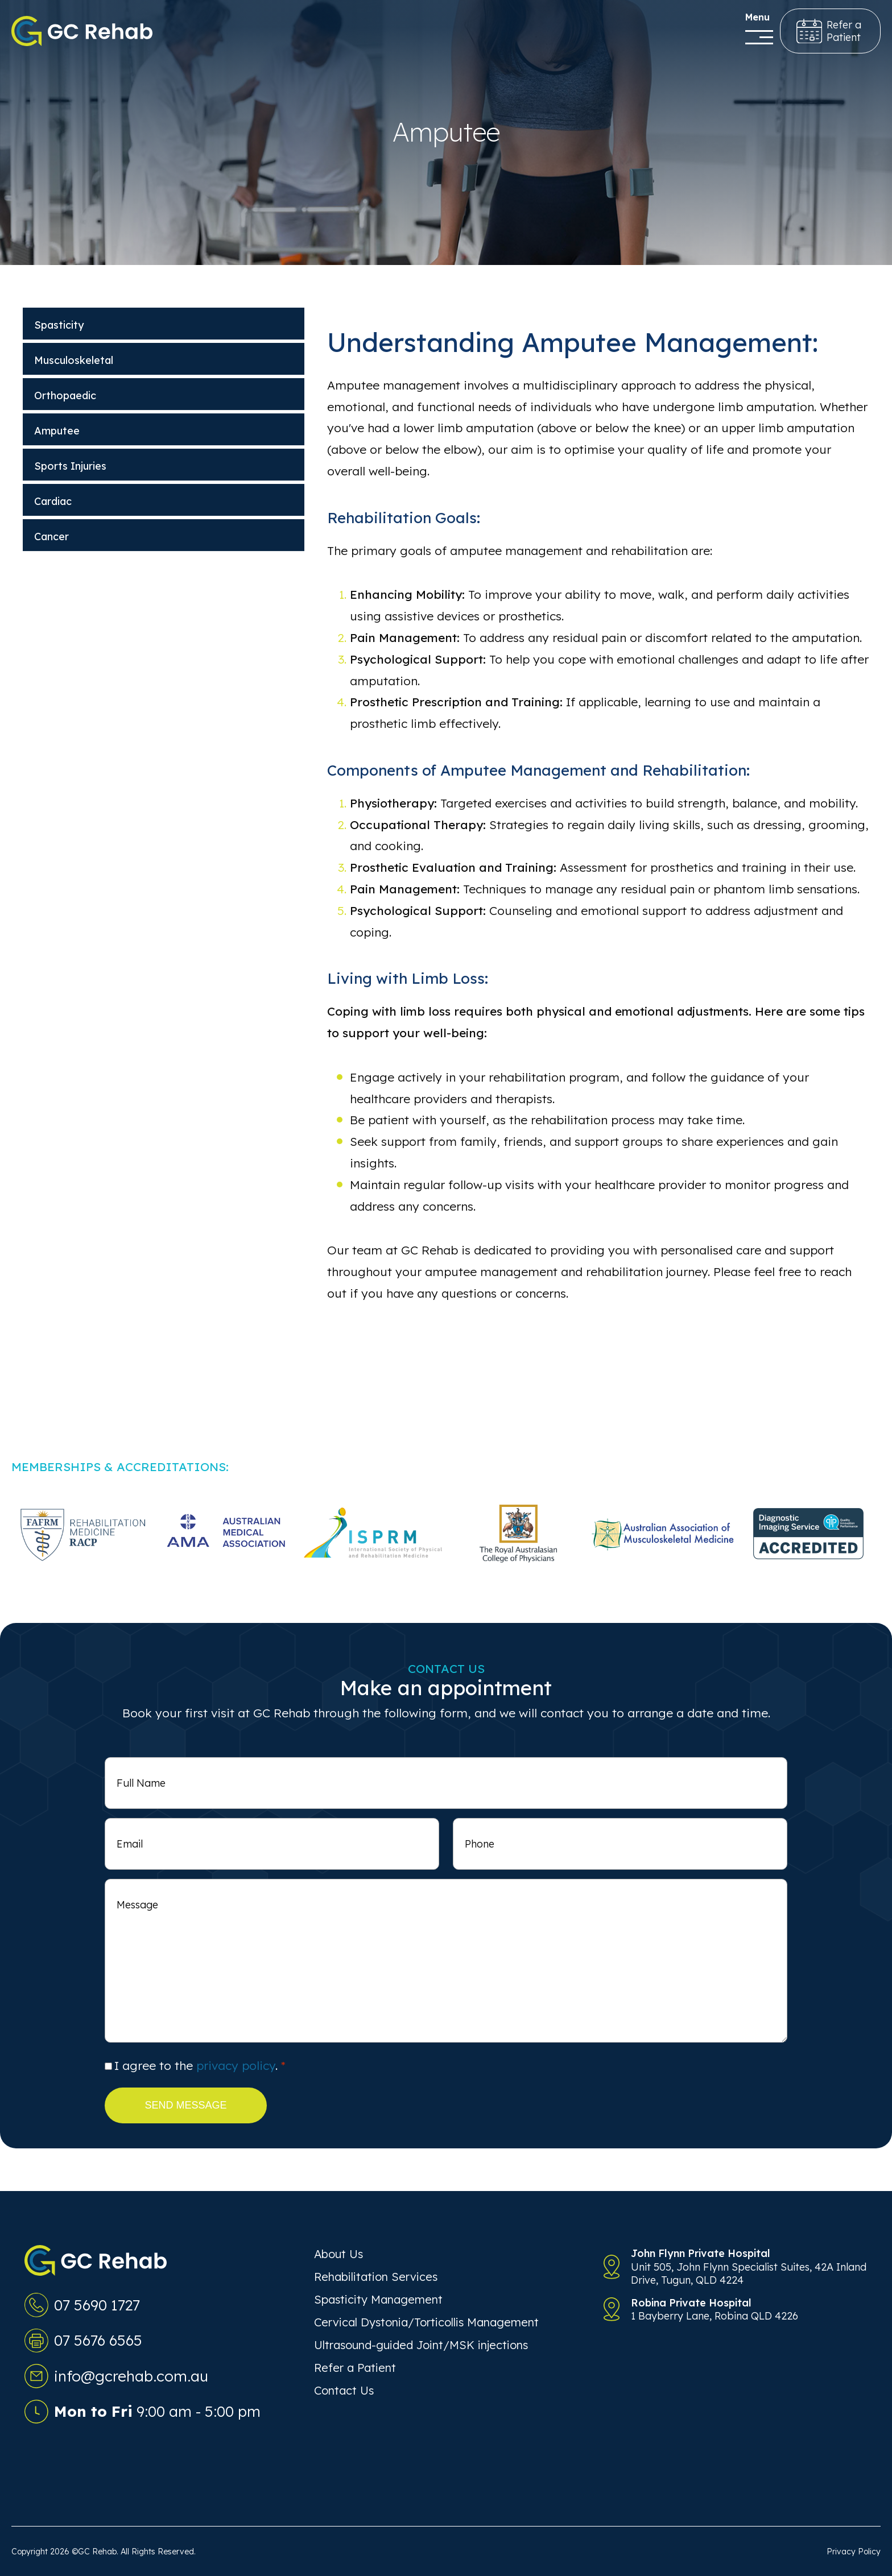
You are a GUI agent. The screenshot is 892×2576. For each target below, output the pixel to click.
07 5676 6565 (98, 2340)
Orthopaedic (65, 395)
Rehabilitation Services (375, 2276)
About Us (338, 2254)
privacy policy (235, 2065)
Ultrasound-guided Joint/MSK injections (421, 2345)
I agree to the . (200, 2065)
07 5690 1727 (97, 2305)
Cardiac (53, 501)
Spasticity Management (378, 2299)
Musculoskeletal (73, 360)
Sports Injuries (70, 466)
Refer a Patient (355, 2367)
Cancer (51, 536)
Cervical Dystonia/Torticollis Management (426, 2322)
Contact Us (344, 2390)
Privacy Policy (854, 2551)
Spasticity (59, 325)
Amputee (57, 430)
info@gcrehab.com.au (131, 2376)
